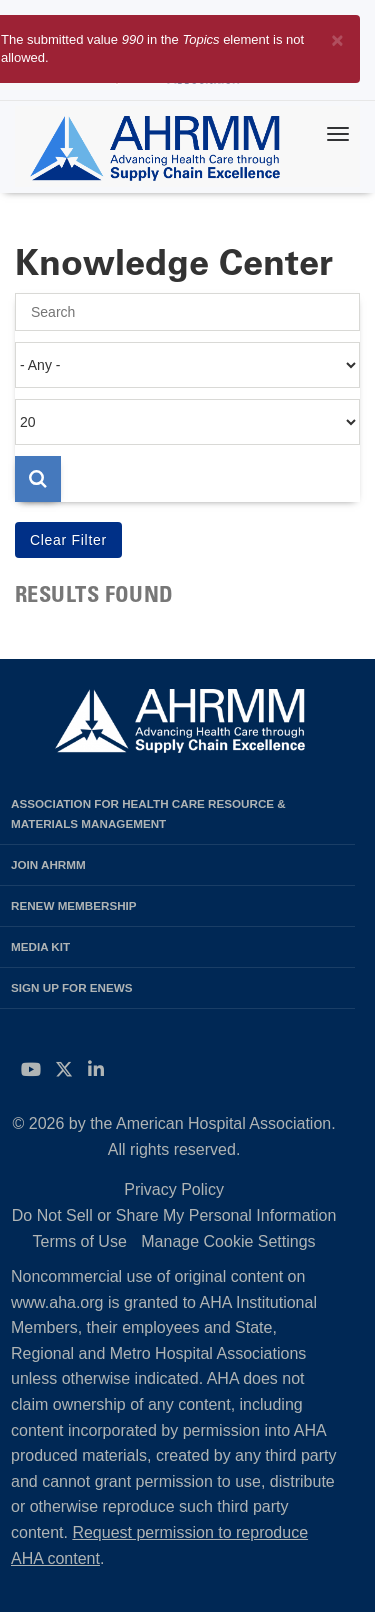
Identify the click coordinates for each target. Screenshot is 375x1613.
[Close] (337, 36)
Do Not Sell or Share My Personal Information (174, 1215)
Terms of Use (80, 1241)
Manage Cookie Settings (228, 1241)
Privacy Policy (174, 1189)
